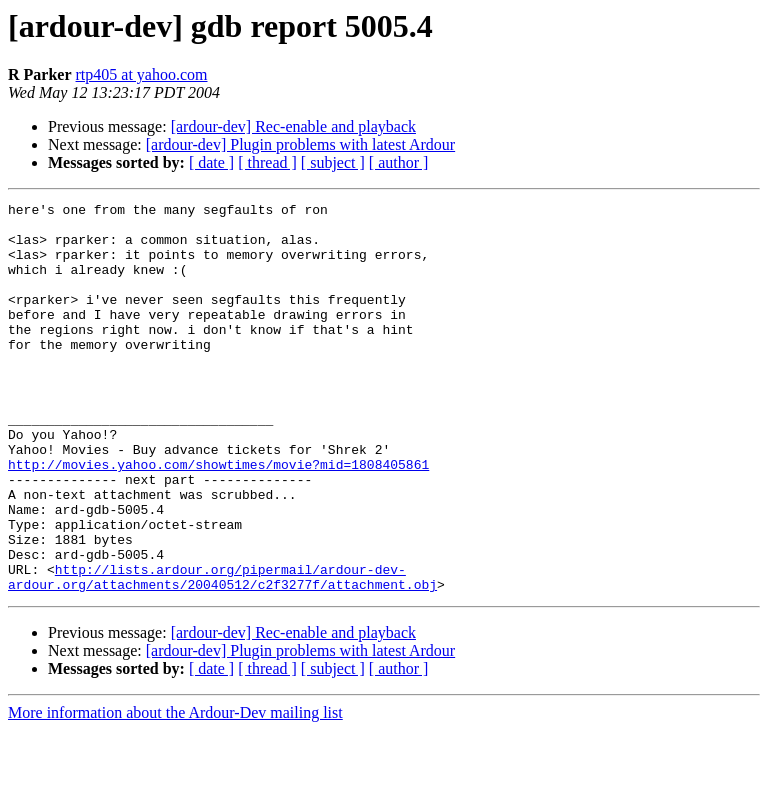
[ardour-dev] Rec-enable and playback (293, 126)
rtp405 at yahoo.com (142, 74)
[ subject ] (333, 162)
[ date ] (211, 162)
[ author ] (399, 162)
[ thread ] (267, 162)
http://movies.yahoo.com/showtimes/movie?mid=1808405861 (218, 518)
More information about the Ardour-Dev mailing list (175, 790)
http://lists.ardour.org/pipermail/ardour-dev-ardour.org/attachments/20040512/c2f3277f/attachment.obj (222, 653)
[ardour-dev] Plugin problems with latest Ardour (300, 144)
